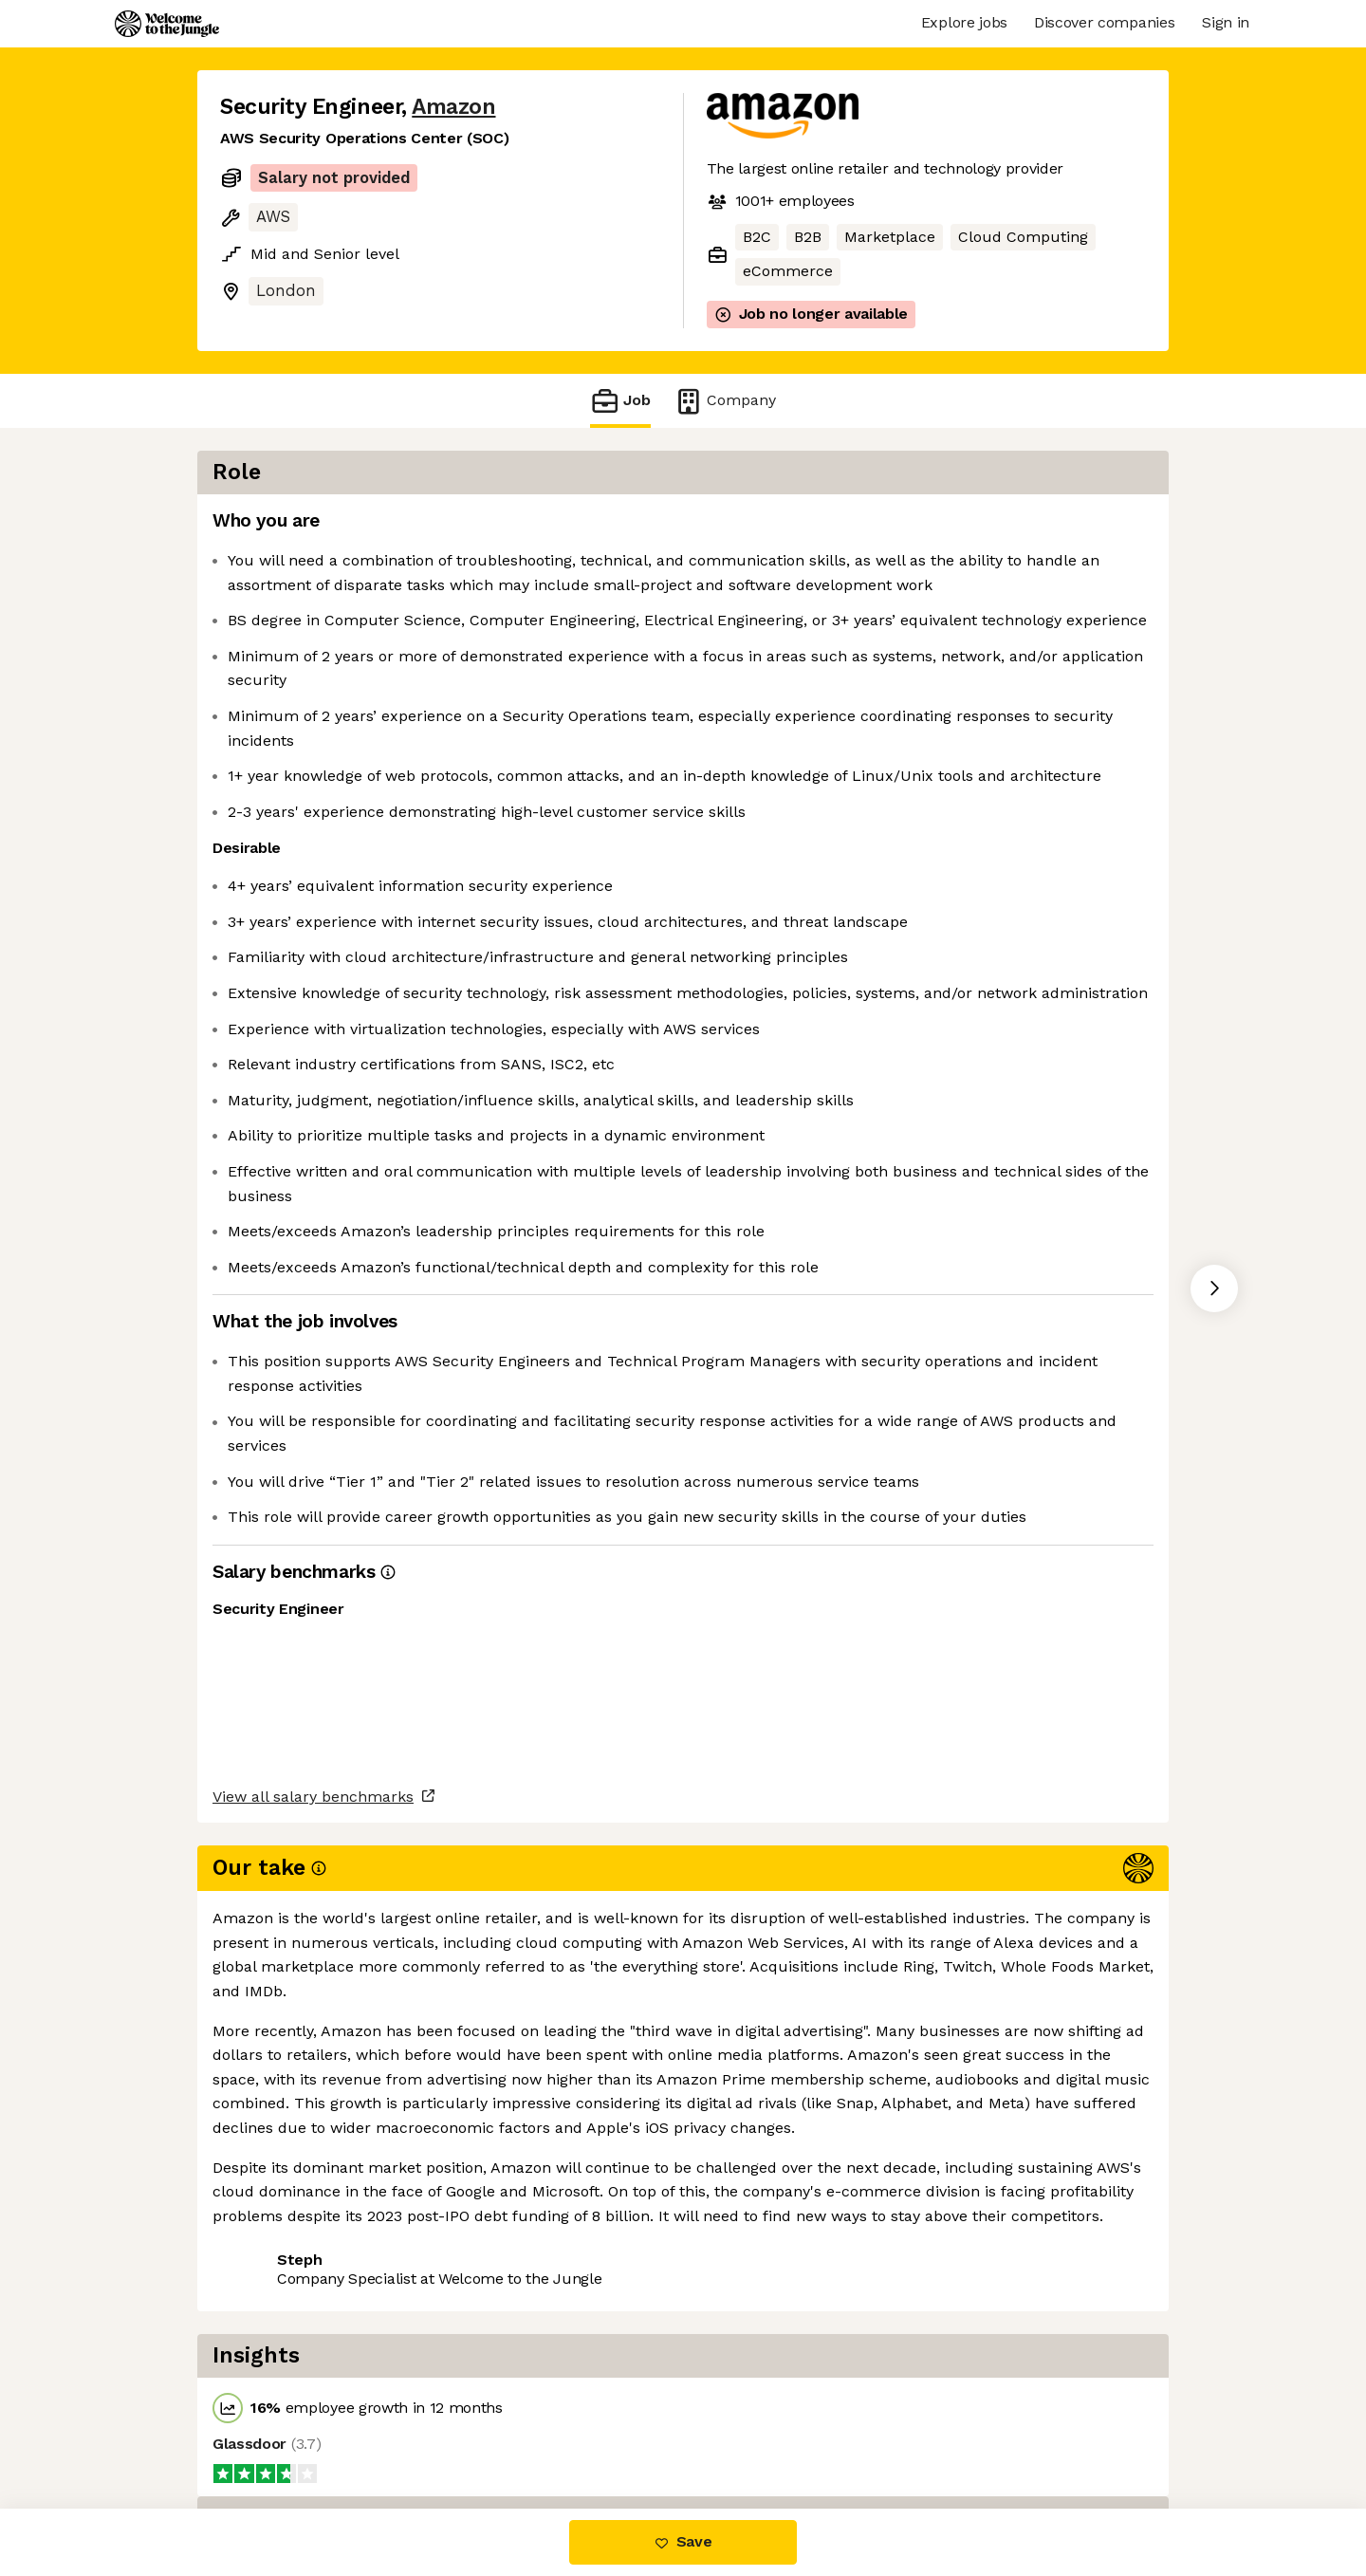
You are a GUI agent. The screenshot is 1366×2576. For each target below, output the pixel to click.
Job (620, 401)
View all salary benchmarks (313, 2355)
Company (725, 401)
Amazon (453, 107)
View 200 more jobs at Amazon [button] (468, 2428)
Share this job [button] (272, 2428)
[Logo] (167, 23)
